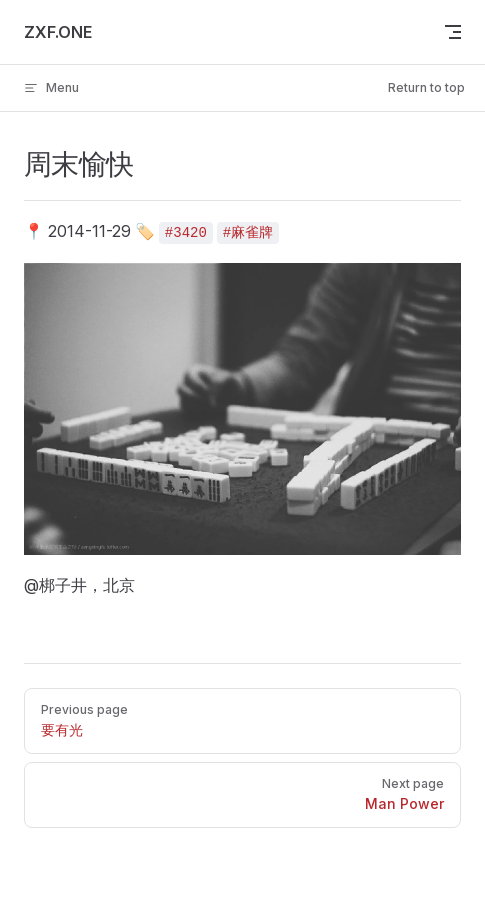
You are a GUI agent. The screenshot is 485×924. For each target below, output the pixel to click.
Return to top (426, 87)
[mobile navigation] (453, 32)
